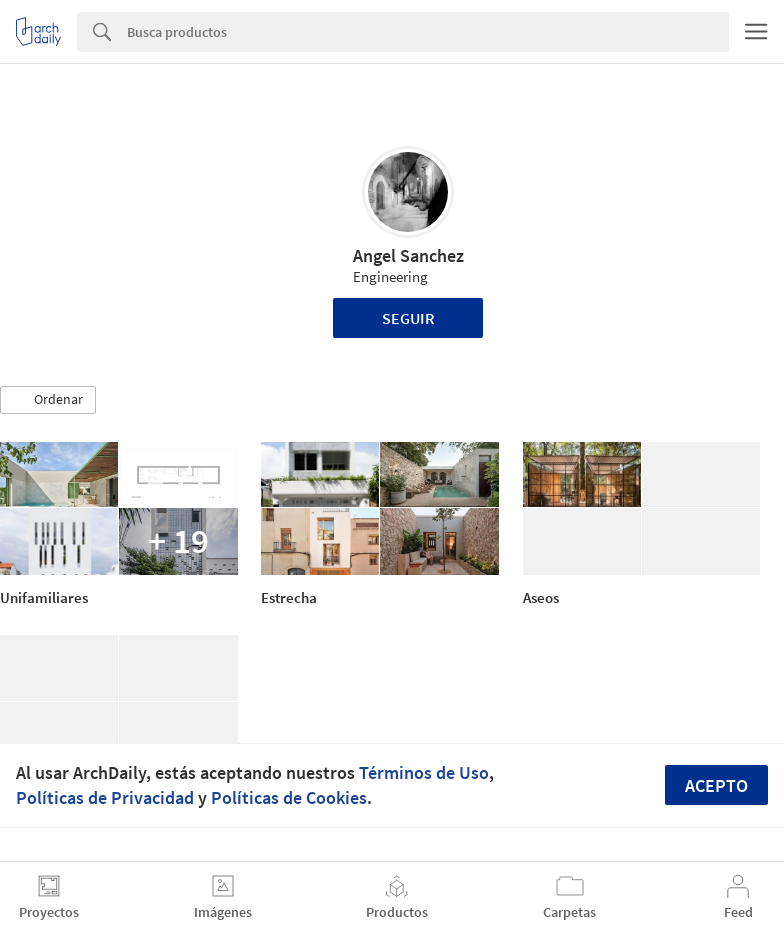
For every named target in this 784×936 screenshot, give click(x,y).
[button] (48, 400)
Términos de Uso (424, 772)
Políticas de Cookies (289, 797)
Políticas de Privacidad (105, 797)
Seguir (408, 318)
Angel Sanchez (408, 255)
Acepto (716, 785)
